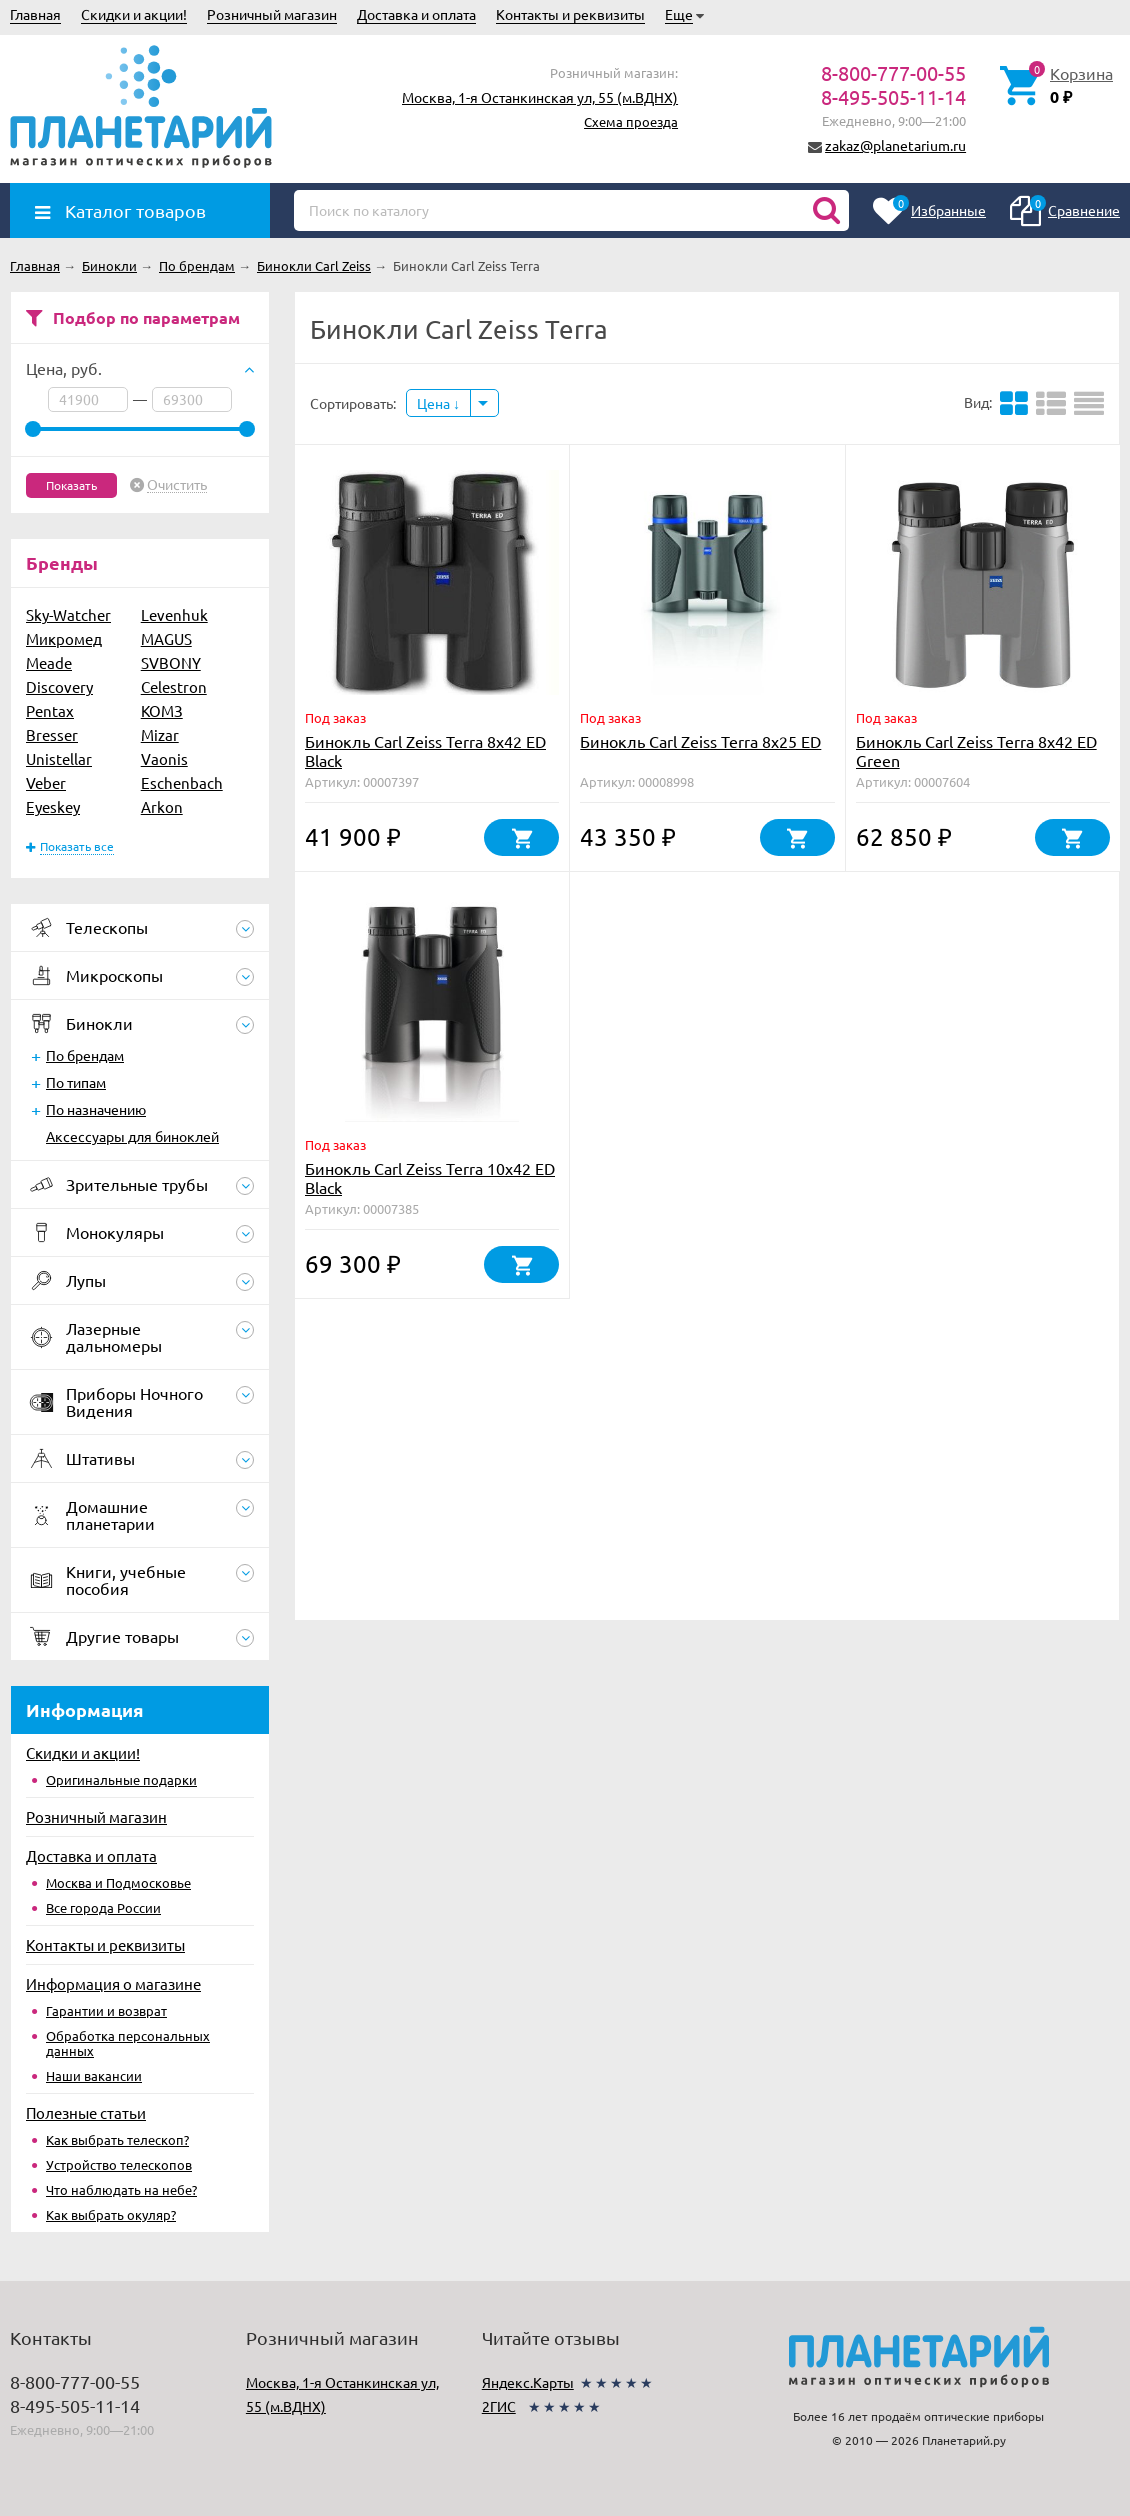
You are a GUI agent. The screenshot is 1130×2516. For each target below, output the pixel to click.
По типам (76, 1082)
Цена (438, 403)
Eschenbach (182, 782)
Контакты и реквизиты (570, 14)
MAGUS (166, 638)
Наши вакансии (94, 2075)
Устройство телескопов (119, 2164)
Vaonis (164, 758)
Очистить (177, 485)
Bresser (52, 734)
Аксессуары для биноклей (132, 1136)
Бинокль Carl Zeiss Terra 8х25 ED (700, 741)
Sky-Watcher (68, 614)
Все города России (103, 1907)
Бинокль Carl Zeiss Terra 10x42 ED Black (430, 1177)
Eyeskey (53, 806)
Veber (46, 782)
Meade (49, 662)
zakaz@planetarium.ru (895, 145)
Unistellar (59, 758)
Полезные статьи (86, 2112)
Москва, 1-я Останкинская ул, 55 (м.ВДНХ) (540, 97)
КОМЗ (162, 710)
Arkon (162, 806)
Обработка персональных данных (128, 2043)
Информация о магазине (113, 1983)
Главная (35, 14)
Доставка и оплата (416, 14)
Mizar (160, 734)
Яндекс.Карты (528, 2382)
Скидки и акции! (134, 14)
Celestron (174, 686)
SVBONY (171, 662)
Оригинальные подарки (121, 1779)
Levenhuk (174, 614)
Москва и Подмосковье (118, 1882)
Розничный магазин (272, 14)
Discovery (59, 686)
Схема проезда (631, 121)
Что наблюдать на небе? (121, 2189)
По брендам (85, 1055)
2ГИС (499, 2406)
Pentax (50, 710)
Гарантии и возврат (106, 2010)
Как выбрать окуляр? (111, 2214)
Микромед (64, 638)
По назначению (96, 1109)
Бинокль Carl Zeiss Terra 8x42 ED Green (976, 750)
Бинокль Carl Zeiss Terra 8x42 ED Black (425, 750)
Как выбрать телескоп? (117, 2139)
